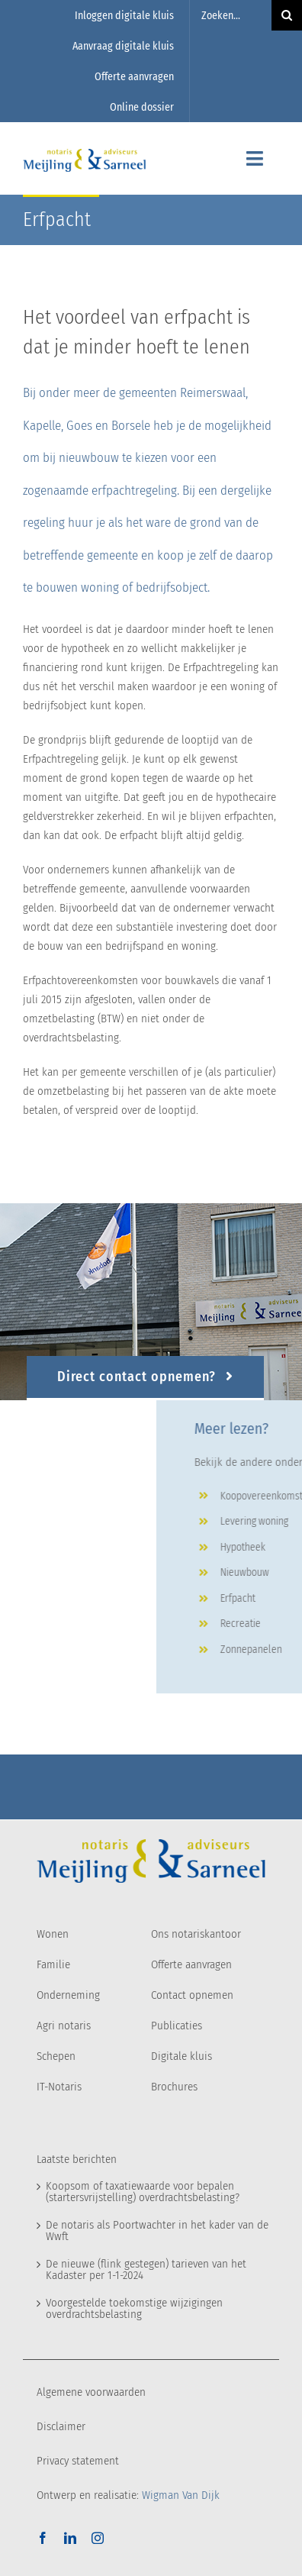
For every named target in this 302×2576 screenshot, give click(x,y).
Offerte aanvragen (191, 1964)
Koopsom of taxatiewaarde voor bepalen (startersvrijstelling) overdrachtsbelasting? (142, 2191)
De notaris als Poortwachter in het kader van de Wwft (157, 2230)
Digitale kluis (181, 2056)
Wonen (53, 1934)
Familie (53, 1964)
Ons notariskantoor (196, 1934)
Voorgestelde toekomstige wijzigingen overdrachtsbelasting (134, 2308)
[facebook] (43, 2538)
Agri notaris (64, 2025)
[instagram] (98, 2538)
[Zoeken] (286, 15)
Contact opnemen (192, 1995)
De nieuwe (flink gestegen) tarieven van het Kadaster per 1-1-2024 (146, 2269)
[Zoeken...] (230, 15)
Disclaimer (61, 2426)
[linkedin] (70, 2538)
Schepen (56, 2056)
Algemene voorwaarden (91, 2392)
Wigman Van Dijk (181, 2495)
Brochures (174, 2086)
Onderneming (68, 1995)
